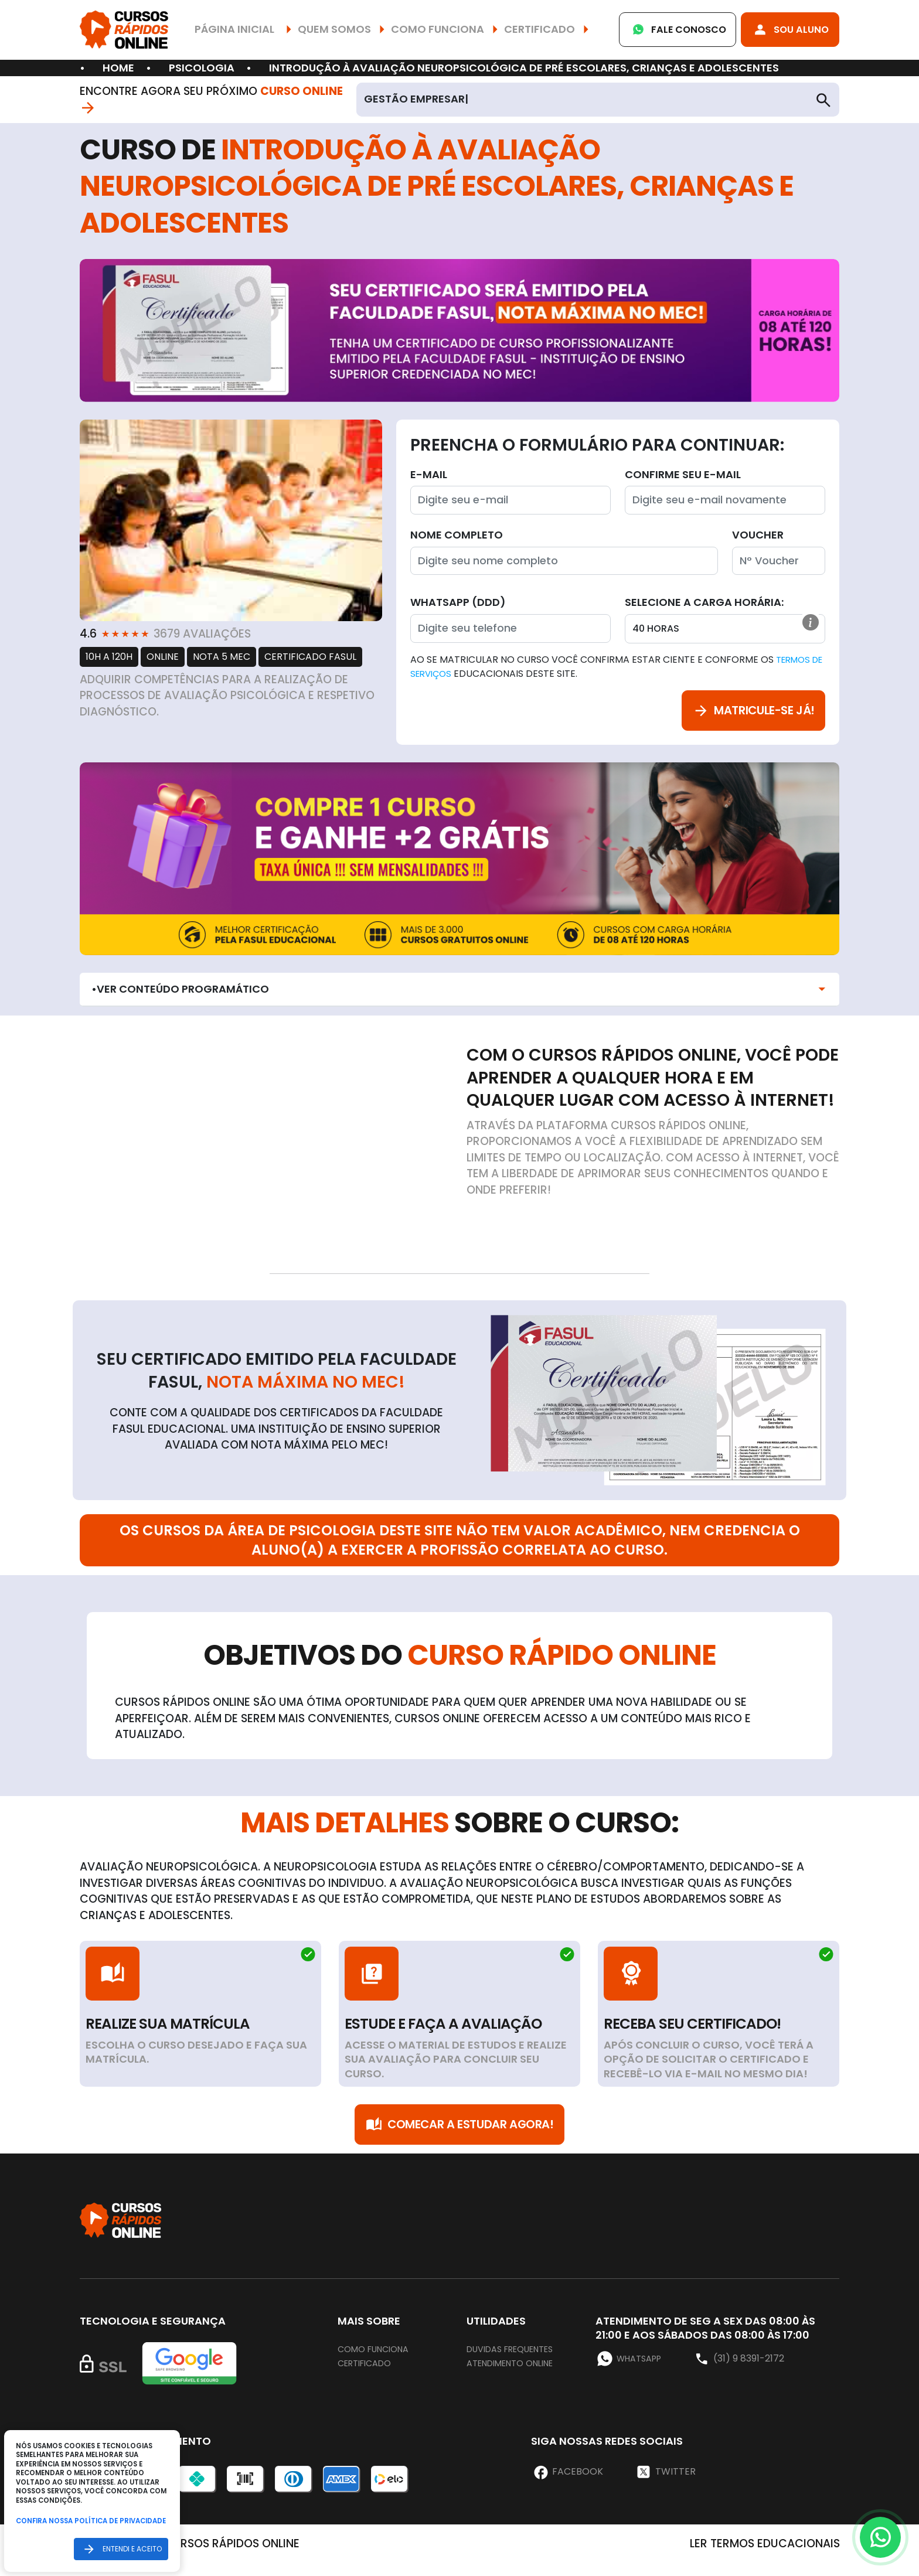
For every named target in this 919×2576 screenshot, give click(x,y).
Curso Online (311, 99)
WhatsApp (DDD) (458, 602)
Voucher (758, 534)
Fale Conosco (660, 29)
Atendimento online (517, 2376)
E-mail (428, 474)
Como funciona (378, 2362)
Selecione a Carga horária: (704, 602)
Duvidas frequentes (518, 2362)
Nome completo (456, 534)
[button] (809, 624)
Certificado (369, 2376)
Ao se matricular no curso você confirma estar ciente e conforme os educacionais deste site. (612, 666)
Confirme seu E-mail (683, 474)
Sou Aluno (785, 29)
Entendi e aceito (120, 2549)
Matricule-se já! (743, 714)
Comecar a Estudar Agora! (459, 2134)
